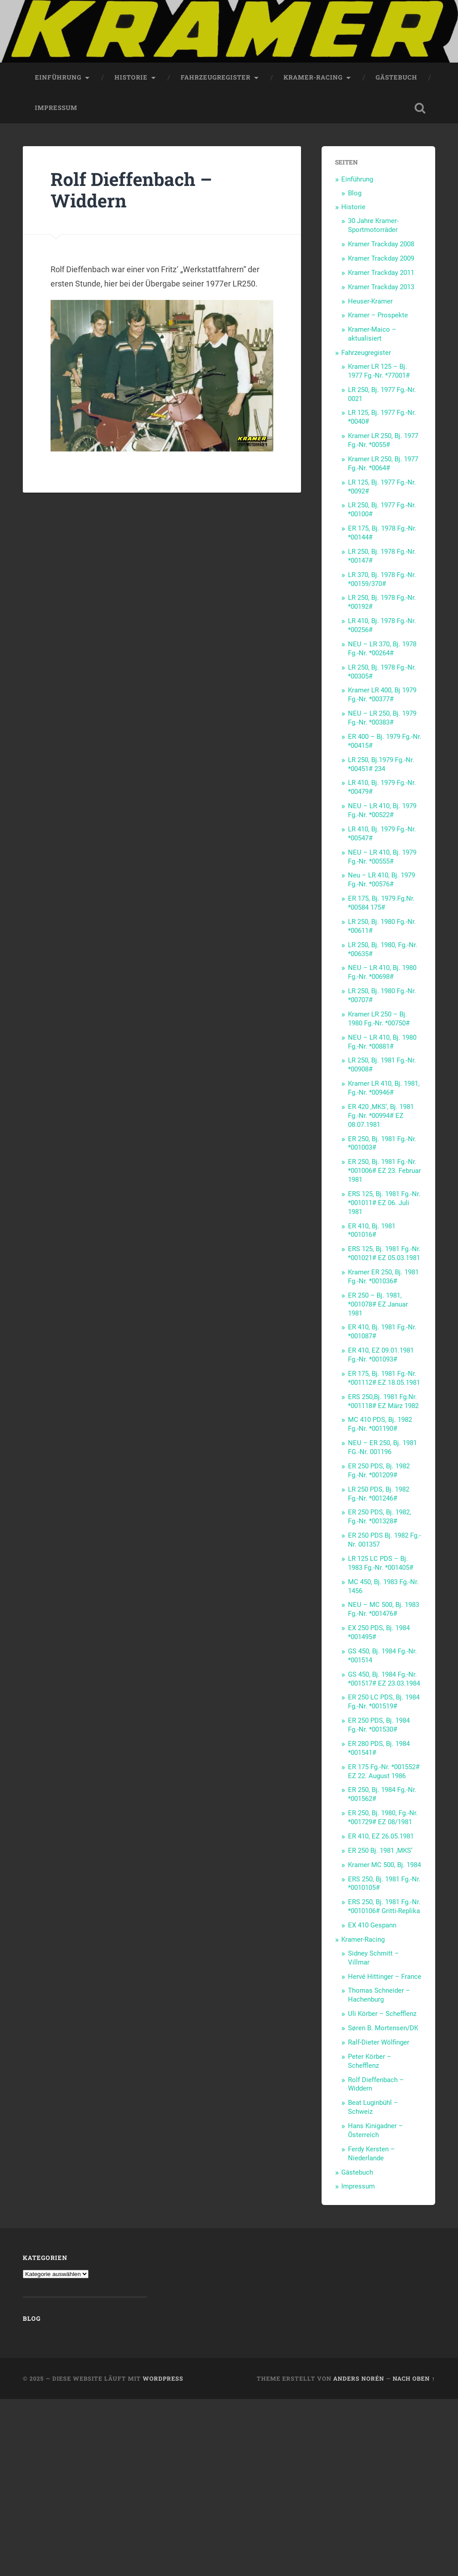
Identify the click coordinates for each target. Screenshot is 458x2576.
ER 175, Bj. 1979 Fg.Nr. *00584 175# (381, 902)
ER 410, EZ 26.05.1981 (381, 1836)
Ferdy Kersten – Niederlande (371, 2153)
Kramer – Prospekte (378, 315)
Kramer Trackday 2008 (381, 244)
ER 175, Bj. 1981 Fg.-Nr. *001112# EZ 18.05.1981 (384, 1378)
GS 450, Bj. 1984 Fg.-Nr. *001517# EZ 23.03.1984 (384, 1678)
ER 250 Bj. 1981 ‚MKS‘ (380, 1851)
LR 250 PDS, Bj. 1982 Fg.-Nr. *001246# (378, 1493)
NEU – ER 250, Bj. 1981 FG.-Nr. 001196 (382, 1447)
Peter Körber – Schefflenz (369, 2061)
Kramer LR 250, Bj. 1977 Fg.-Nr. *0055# (383, 440)
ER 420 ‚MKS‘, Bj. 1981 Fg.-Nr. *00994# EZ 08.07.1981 (381, 1116)
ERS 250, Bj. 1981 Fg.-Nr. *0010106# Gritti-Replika (384, 1906)
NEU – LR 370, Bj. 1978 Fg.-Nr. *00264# (382, 648)
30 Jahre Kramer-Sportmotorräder (373, 225)
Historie (131, 77)
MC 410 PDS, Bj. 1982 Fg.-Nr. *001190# (380, 1424)
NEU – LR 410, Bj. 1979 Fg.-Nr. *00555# (382, 856)
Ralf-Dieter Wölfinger (378, 2042)
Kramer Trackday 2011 (381, 273)
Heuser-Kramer (370, 301)
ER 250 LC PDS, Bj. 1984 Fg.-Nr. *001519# (384, 1701)
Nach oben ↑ (414, 2378)
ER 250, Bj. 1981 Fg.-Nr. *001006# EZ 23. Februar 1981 (384, 1171)
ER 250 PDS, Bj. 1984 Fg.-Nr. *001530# (379, 1724)
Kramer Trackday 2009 (381, 258)
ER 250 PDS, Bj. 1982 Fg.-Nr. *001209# (379, 1470)
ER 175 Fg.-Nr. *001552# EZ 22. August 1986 (384, 1771)
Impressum (56, 108)
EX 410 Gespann (372, 1925)
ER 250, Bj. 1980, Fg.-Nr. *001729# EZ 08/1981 (383, 1817)
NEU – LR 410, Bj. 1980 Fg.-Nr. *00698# (382, 972)
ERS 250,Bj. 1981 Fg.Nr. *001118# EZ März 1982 (383, 1401)
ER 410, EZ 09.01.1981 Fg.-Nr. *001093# (381, 1354)
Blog (354, 193)
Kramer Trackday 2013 (381, 287)
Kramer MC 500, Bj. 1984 (384, 1865)
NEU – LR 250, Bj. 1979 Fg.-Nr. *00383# (382, 717)
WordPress (163, 2378)
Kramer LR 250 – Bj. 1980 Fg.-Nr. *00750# (379, 1018)
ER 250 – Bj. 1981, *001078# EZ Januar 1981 (378, 1304)
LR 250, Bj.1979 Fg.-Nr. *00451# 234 (381, 764)
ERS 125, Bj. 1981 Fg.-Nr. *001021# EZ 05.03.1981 (384, 1253)
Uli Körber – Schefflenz (382, 2014)
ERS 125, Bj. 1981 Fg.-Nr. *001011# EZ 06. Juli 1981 (384, 1203)
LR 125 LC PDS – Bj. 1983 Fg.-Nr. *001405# (380, 1563)
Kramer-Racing (313, 77)
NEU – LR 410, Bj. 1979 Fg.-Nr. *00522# (382, 810)
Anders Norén (358, 2378)
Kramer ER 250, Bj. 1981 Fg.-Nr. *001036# (383, 1276)
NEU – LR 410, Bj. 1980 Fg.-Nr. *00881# (382, 1041)
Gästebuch (396, 77)
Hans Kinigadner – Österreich (375, 2130)
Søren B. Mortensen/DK (383, 2028)
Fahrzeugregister (215, 77)
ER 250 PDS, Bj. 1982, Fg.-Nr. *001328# (379, 1516)
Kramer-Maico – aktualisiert (372, 333)
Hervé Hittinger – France (384, 1977)
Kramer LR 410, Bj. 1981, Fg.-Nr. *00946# (384, 1087)
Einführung (58, 77)
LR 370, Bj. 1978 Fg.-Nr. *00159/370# (382, 579)
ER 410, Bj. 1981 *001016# (371, 1230)
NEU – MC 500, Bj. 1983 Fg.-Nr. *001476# (383, 1609)
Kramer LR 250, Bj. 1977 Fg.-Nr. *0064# (383, 463)
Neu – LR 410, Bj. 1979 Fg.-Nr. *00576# (381, 879)
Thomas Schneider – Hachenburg (379, 1994)
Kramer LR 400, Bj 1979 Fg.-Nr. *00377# (382, 694)
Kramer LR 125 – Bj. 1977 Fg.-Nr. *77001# (379, 371)
